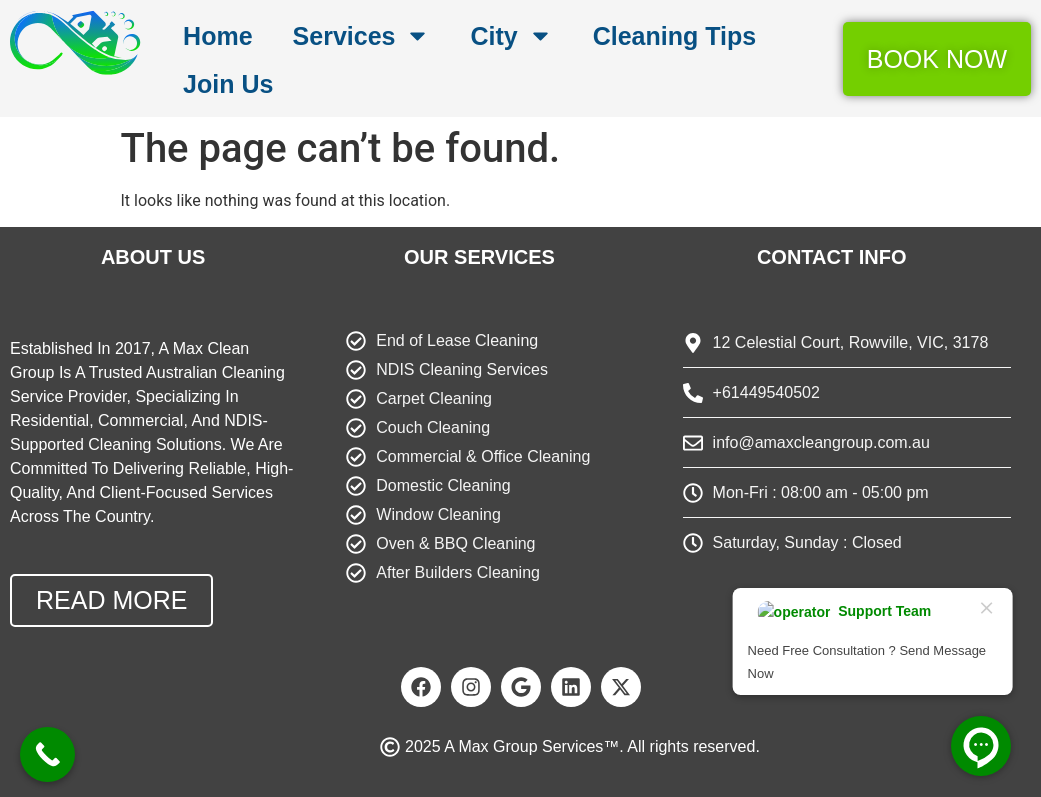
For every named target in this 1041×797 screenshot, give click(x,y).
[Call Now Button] (47, 754)
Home (217, 36)
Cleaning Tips (674, 36)
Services (362, 35)
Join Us (228, 84)
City (511, 35)
